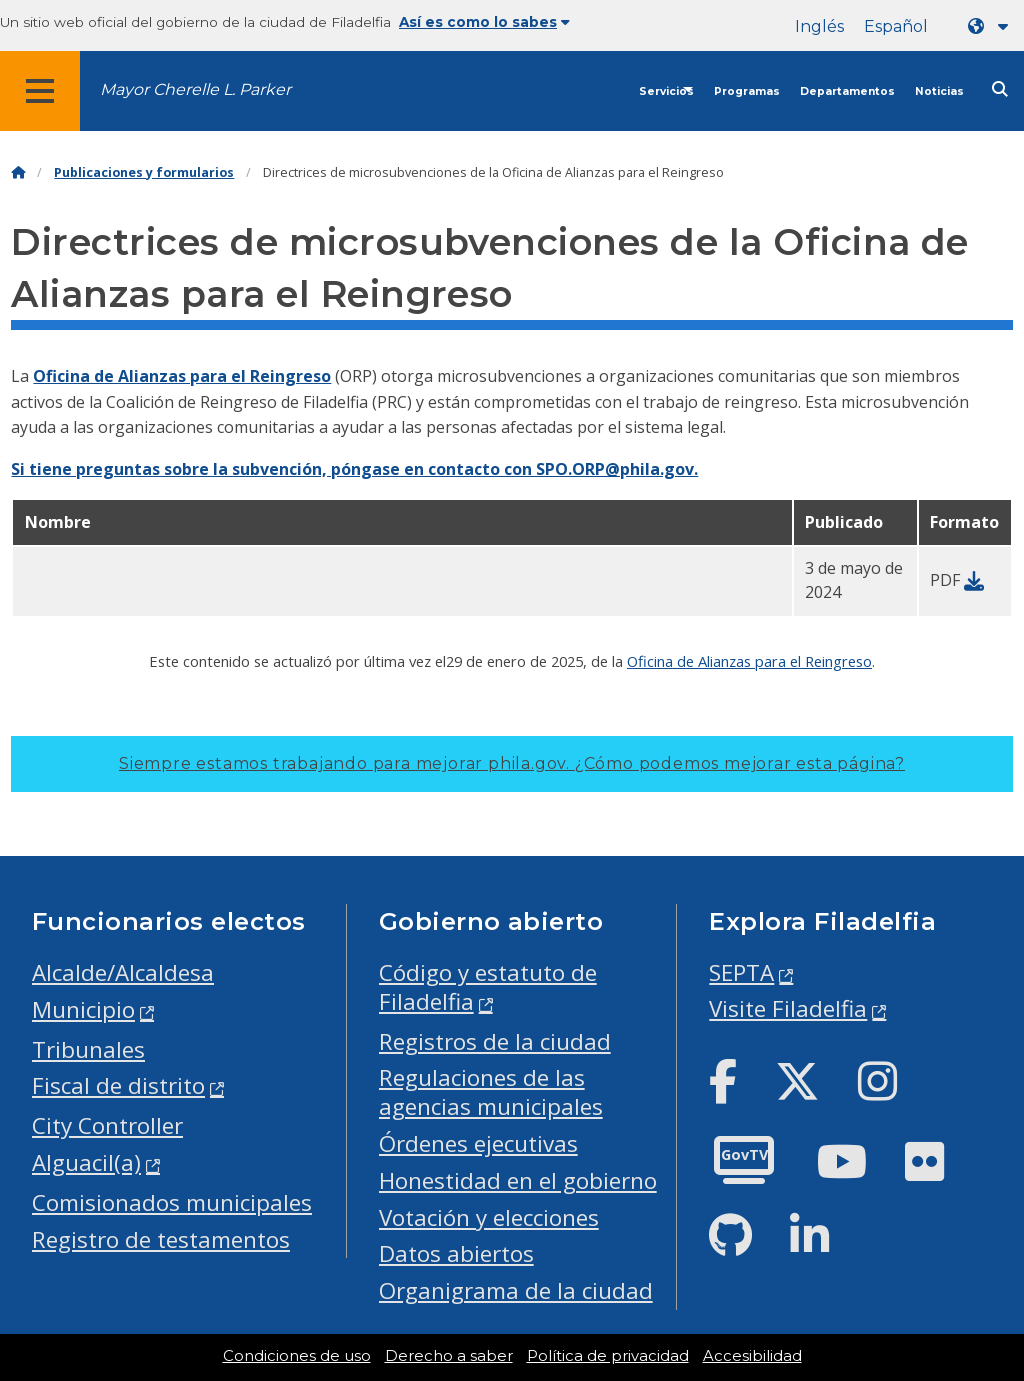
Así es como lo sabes (484, 22)
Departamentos (847, 91)
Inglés (819, 26)
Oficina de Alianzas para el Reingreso (182, 376)
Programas (747, 91)
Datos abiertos (456, 1253)
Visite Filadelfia (788, 1008)
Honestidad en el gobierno (518, 1180)
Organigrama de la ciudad (516, 1290)
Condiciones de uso (297, 1356)
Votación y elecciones (489, 1217)
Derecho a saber (449, 1356)
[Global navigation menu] (40, 91)
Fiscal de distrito (118, 1085)
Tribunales (88, 1049)
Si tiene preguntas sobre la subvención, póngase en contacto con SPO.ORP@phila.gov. (354, 469)
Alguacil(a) (86, 1162)
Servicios (666, 91)
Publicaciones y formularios (144, 172)
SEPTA (741, 972)
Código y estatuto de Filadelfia (488, 987)
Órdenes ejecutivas (478, 1143)
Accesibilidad (752, 1356)
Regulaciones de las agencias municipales (491, 1092)
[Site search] (1000, 89)
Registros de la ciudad (495, 1041)
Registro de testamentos (161, 1239)
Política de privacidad (608, 1356)
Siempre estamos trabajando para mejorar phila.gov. (512, 763)
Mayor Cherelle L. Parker (195, 89)
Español (896, 26)
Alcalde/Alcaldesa (123, 972)
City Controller (107, 1125)
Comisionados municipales (172, 1202)
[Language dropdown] (992, 26)
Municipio (83, 1009)
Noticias (939, 91)
